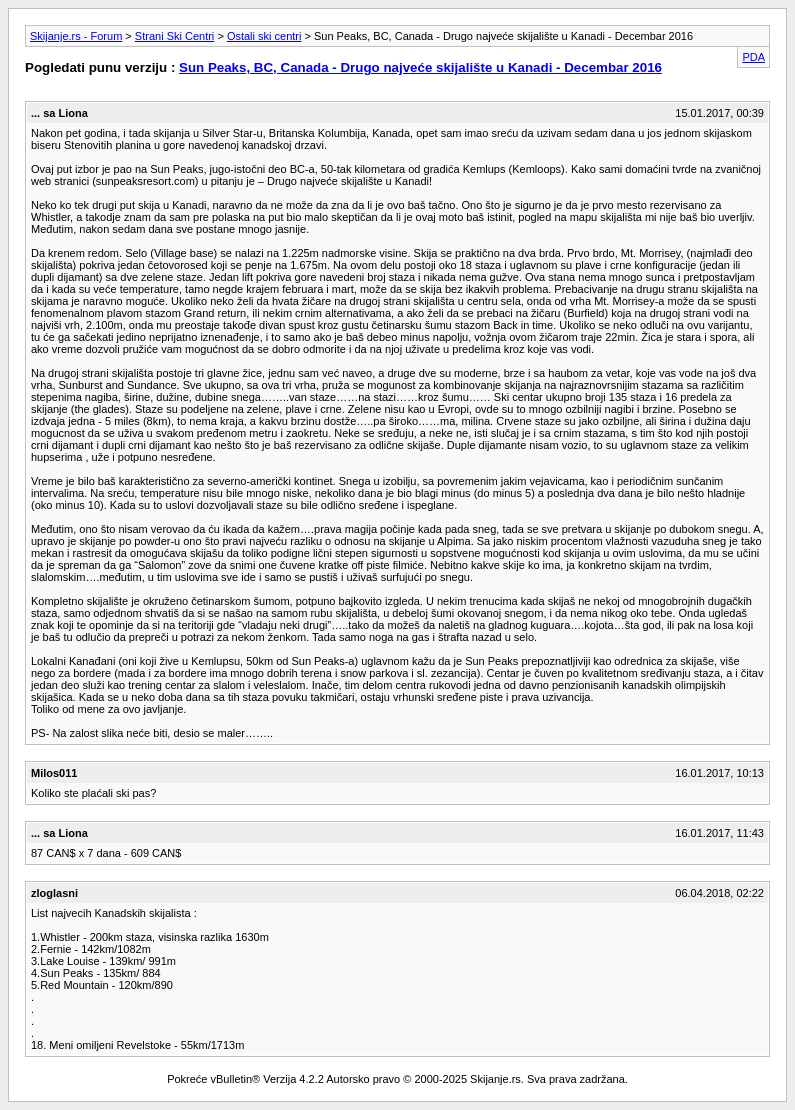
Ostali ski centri (264, 36)
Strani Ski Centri (174, 36)
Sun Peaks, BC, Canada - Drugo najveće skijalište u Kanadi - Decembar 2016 (420, 67)
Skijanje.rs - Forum (76, 36)
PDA (753, 57)
